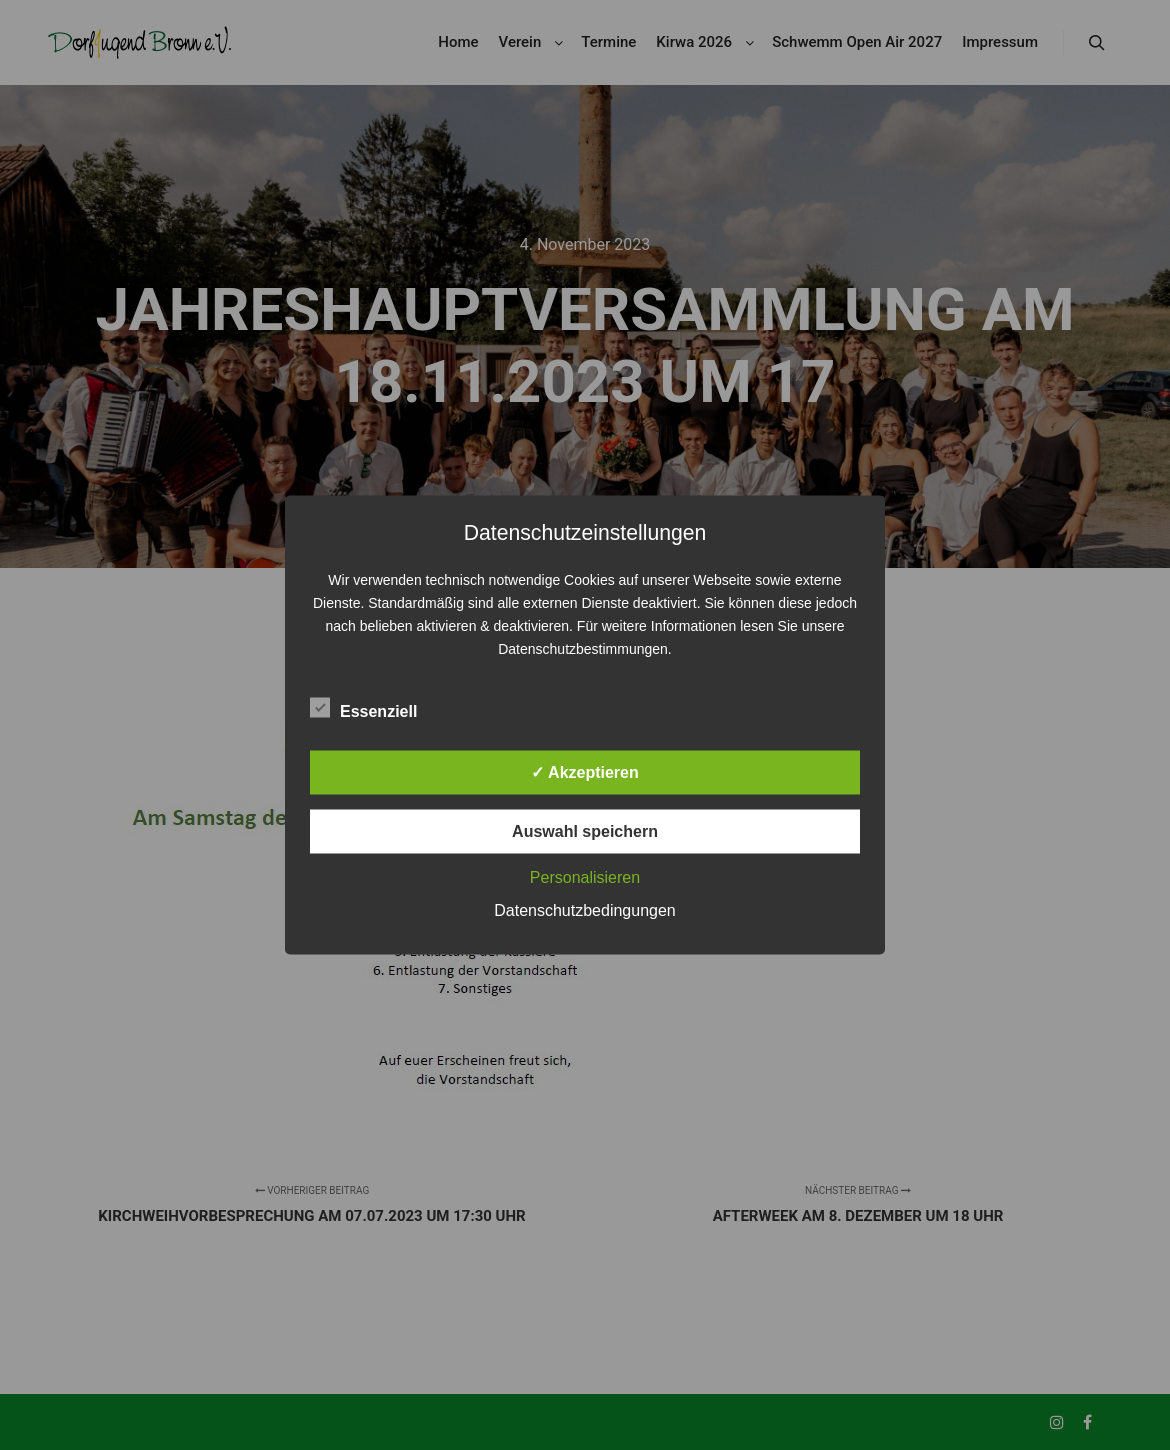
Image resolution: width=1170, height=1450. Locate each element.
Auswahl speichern (585, 831)
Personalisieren (585, 877)
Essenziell (363, 708)
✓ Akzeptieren (585, 772)
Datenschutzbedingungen (584, 910)
